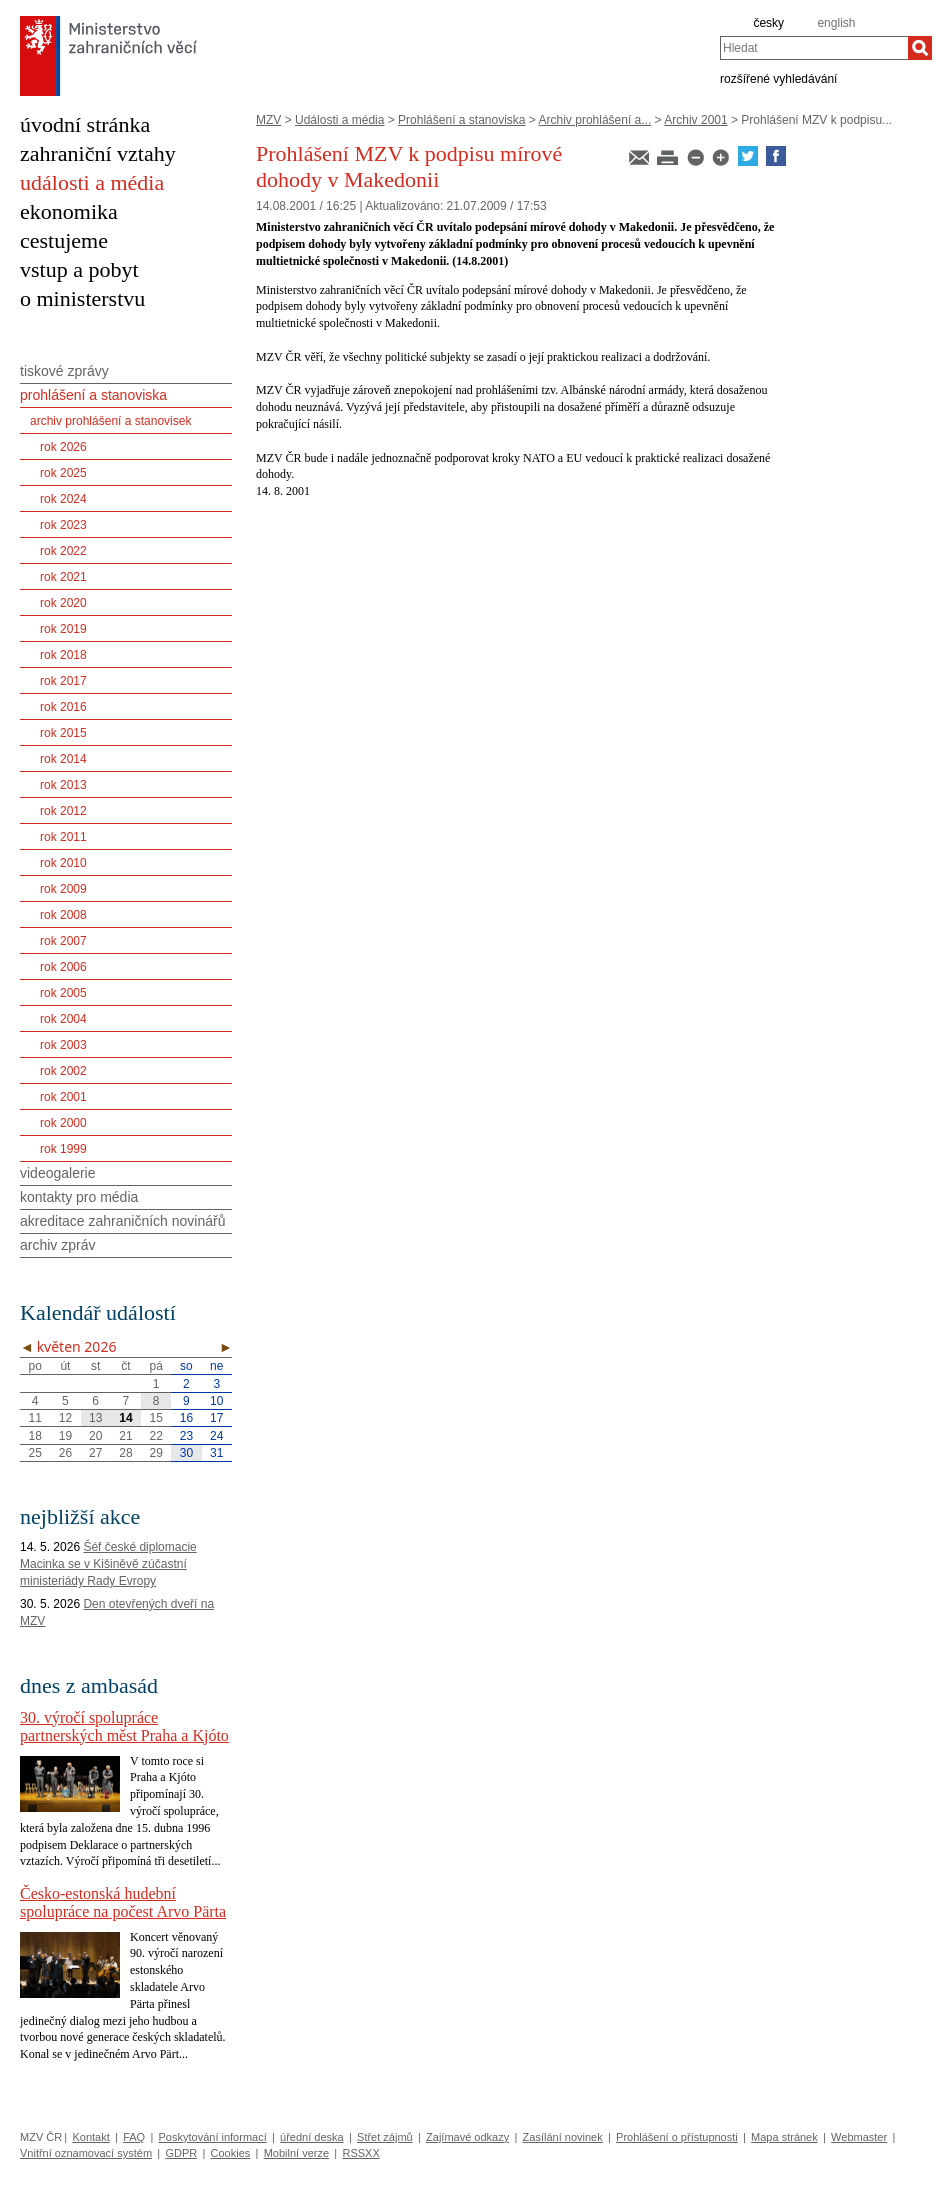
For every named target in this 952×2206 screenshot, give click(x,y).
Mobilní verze (296, 2153)
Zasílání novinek (563, 2137)
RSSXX (360, 2153)
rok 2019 (63, 629)
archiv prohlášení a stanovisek (110, 421)
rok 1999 (63, 1149)
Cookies (231, 2153)
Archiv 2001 (695, 120)
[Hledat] (920, 48)
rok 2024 (63, 499)
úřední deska (312, 2137)
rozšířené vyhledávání (778, 78)
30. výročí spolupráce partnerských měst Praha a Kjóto (124, 1726)
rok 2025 (63, 473)
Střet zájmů (385, 2137)
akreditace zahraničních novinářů (122, 1221)
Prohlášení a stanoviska (461, 120)
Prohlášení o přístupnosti (677, 2137)
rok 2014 (63, 759)
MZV (268, 120)
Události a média (339, 120)
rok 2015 (63, 733)
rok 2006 (63, 967)
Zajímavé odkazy (467, 2137)
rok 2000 (63, 1123)
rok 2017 (63, 681)
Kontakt (90, 2137)
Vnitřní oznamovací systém (86, 2153)
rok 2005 (63, 993)
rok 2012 (63, 811)
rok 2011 (63, 837)
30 (186, 1453)
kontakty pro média (79, 1197)
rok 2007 (63, 941)
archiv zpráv (57, 1245)
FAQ (134, 2137)
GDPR (181, 2153)
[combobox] (814, 48)
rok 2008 (63, 915)
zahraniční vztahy (98, 153)
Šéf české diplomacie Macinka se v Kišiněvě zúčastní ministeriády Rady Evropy (108, 1564)
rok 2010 (63, 863)
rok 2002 (63, 1071)
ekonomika (69, 211)
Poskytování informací (213, 2137)
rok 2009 (63, 889)
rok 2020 (63, 603)
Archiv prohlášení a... (595, 120)
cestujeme (64, 240)
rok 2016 (63, 707)
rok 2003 (63, 1045)
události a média (92, 182)
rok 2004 (63, 1019)
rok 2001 (63, 1097)
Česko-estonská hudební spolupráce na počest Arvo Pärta (123, 1902)
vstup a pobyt (79, 269)
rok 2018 (63, 655)
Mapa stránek (784, 2137)
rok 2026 (63, 447)
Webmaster (859, 2137)
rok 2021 (63, 577)
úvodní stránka (85, 124)
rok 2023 (63, 525)
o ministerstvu (82, 298)
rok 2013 (63, 785)
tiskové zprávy (64, 371)
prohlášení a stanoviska (93, 395)
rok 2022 (63, 551)
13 (95, 1418)
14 (125, 1418)
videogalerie (58, 1173)
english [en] (836, 23)
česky (768, 23)
